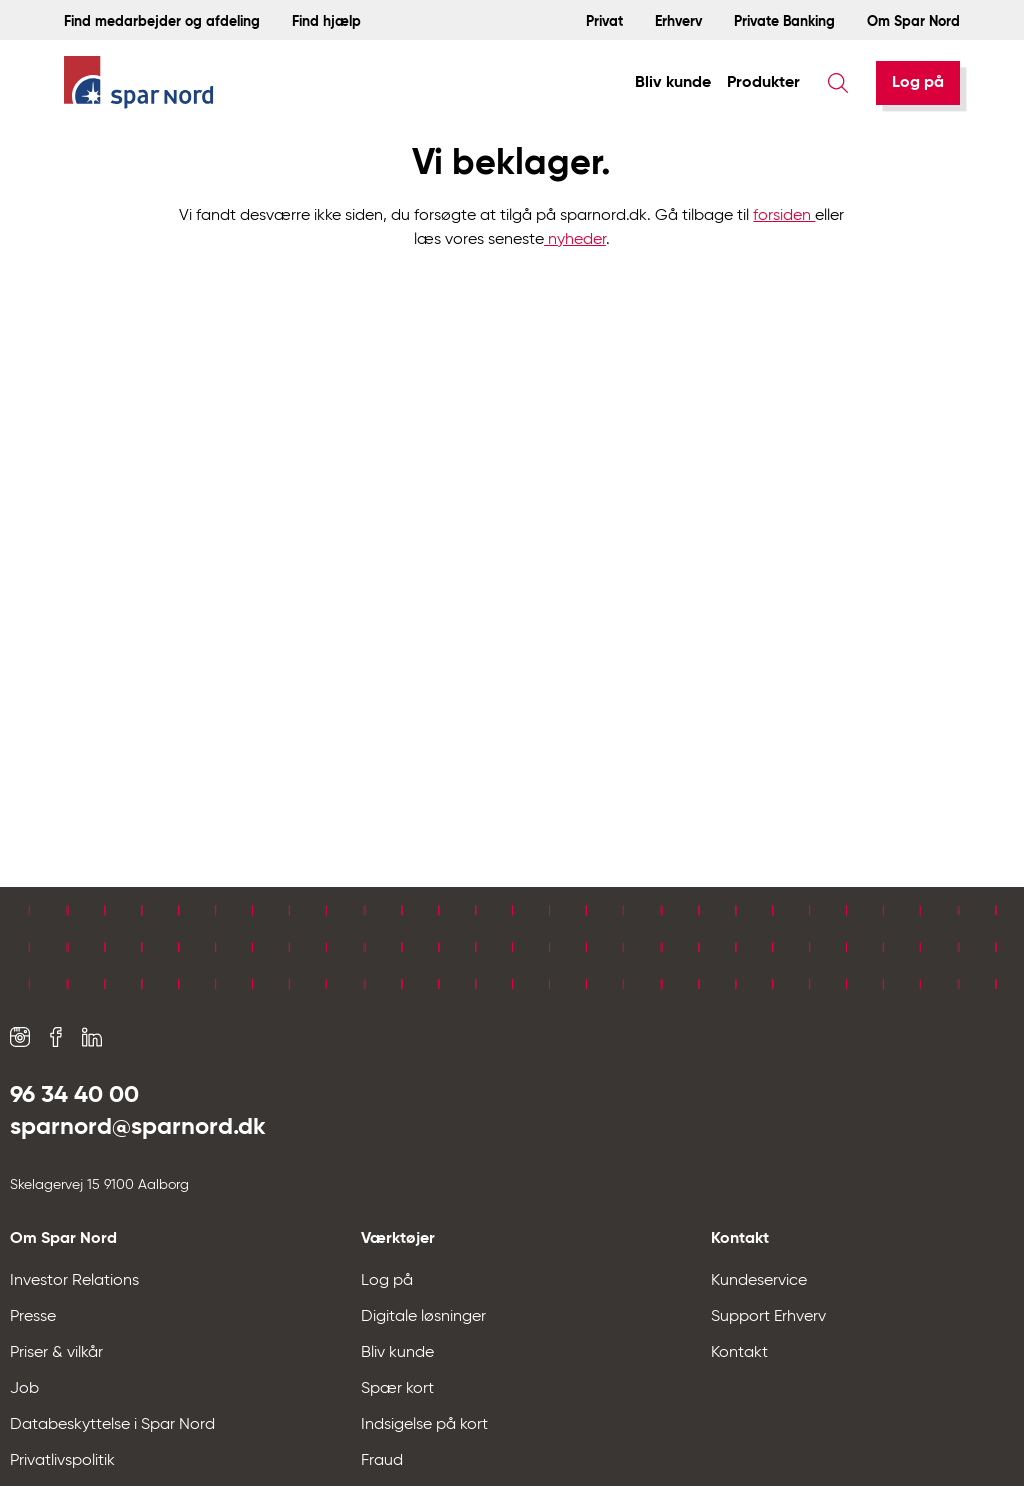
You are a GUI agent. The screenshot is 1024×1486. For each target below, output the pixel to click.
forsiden (784, 216)
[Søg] (838, 83)
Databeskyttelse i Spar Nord (112, 1425)
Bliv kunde (673, 83)
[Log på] (918, 83)
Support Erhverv (768, 1317)
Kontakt (739, 1353)
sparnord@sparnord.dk (138, 1127)
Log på (918, 83)
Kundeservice (759, 1281)
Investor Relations (74, 1281)
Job (24, 1389)
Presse (33, 1317)
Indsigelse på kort (424, 1425)
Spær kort (397, 1389)
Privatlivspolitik (62, 1461)
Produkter (763, 83)
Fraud (382, 1461)
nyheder (575, 240)
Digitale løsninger (423, 1317)
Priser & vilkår (56, 1353)
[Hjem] (139, 83)
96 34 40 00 (74, 1095)
